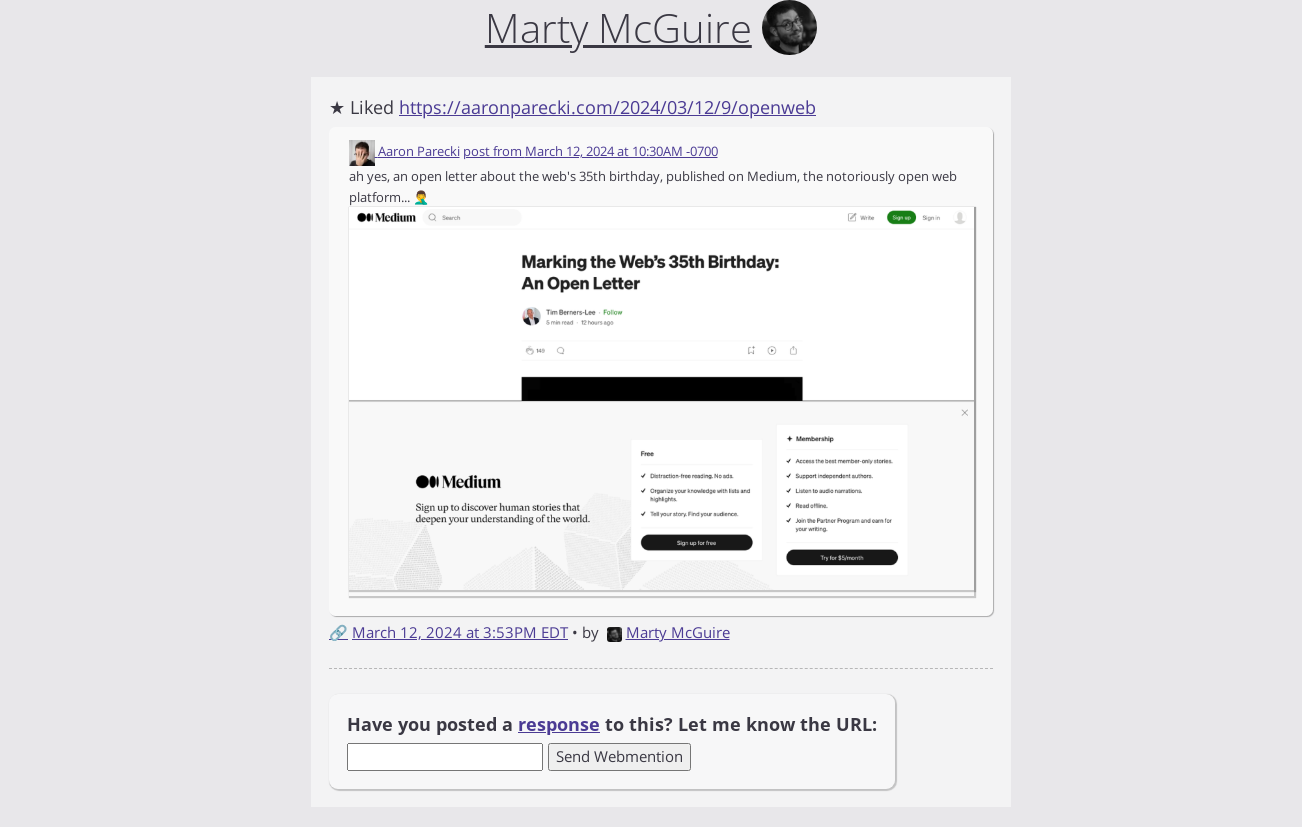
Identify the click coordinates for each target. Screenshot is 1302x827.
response (559, 724)
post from (590, 151)
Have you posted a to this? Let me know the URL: (612, 724)
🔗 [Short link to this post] (338, 632)
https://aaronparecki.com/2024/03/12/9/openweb (607, 107)
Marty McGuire (668, 632)
